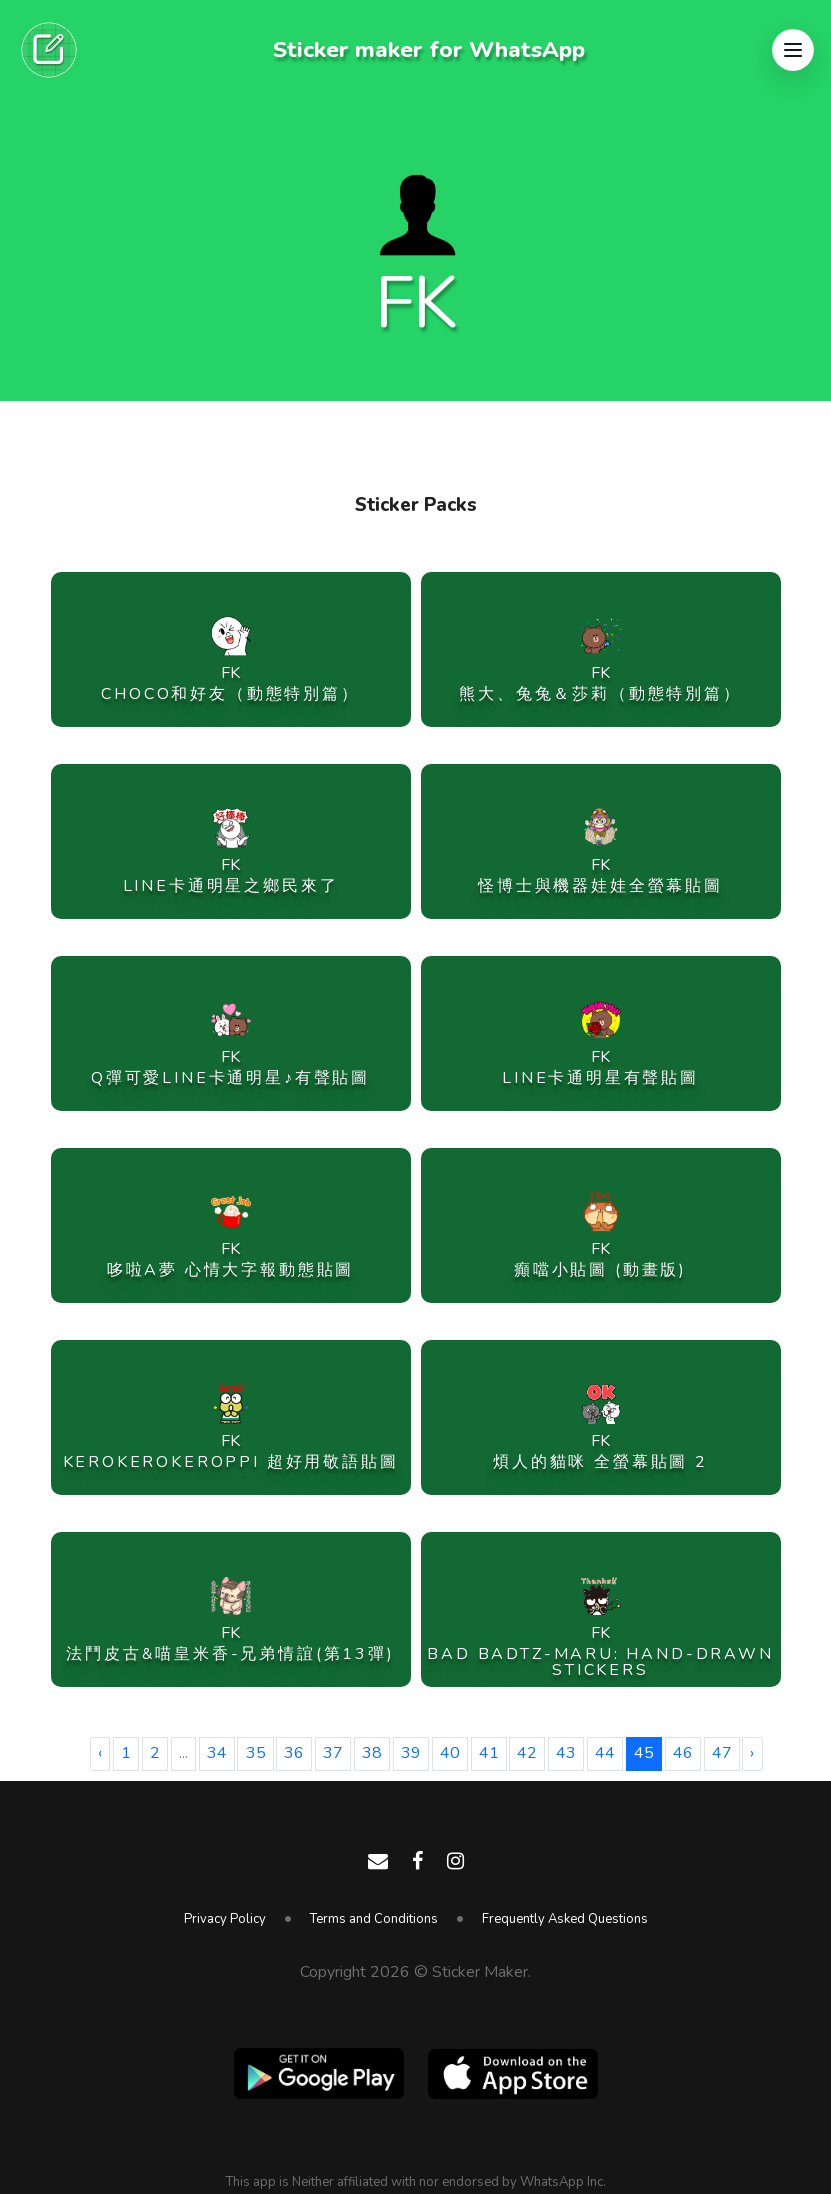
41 (489, 1753)
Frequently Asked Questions (565, 1919)
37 (333, 1753)
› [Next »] (752, 1753)
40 (450, 1753)
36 (294, 1753)
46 (683, 1753)
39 (411, 1753)
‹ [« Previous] (100, 1753)
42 (527, 1753)
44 (605, 1753)
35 (256, 1753)
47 (722, 1753)
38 (372, 1753)
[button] (793, 50)
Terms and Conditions (374, 1919)
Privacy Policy (225, 1919)
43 (566, 1753)
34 (217, 1753)
